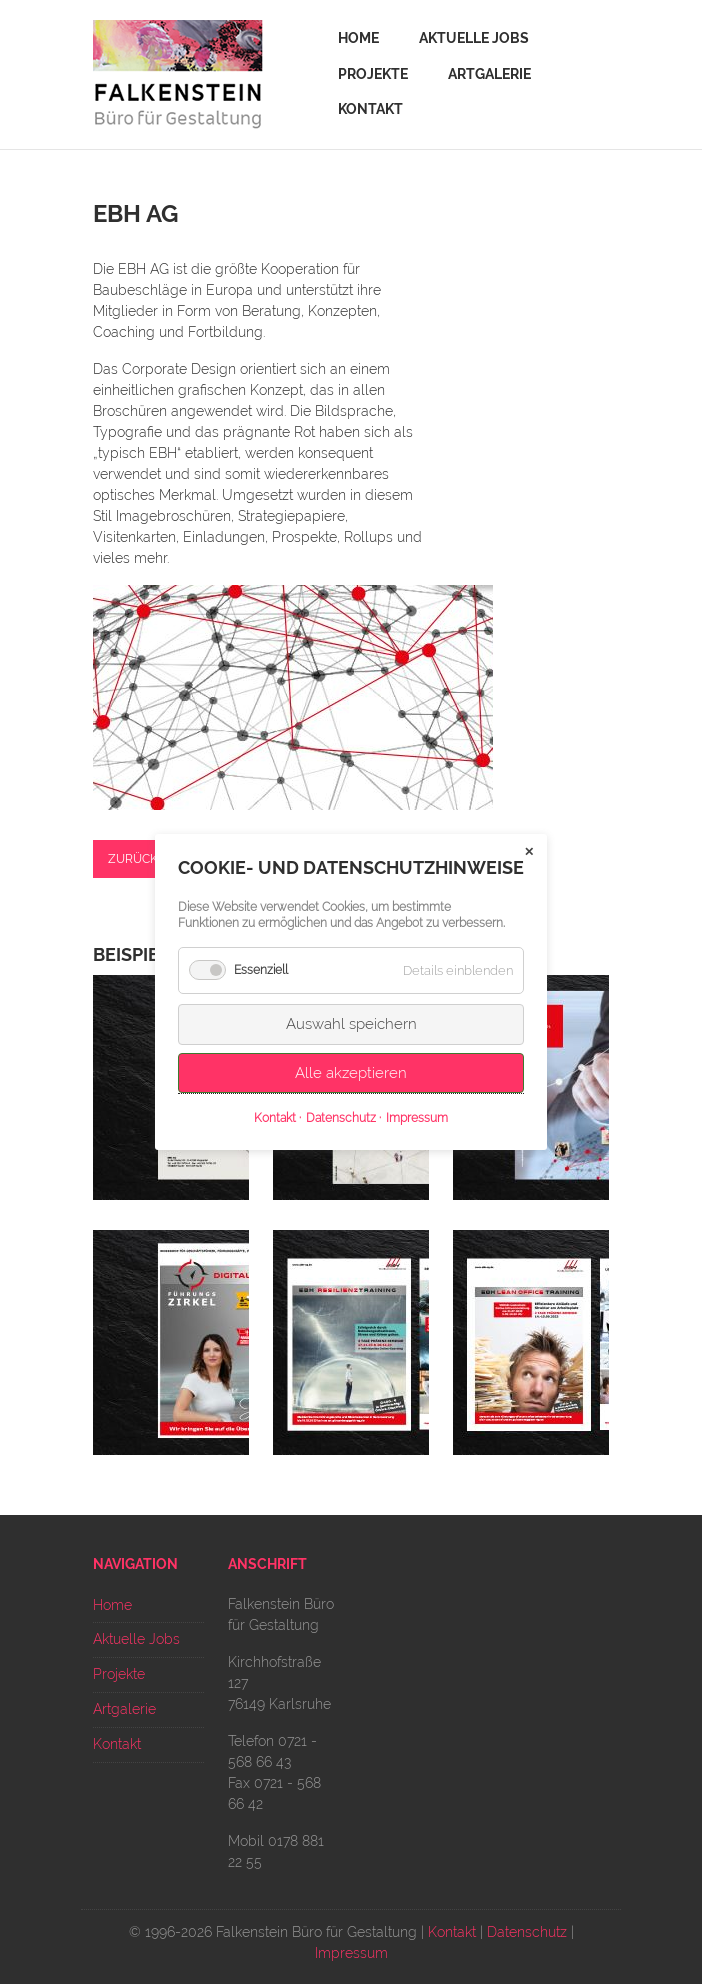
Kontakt (370, 109)
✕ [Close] (529, 852)
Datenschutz (527, 1932)
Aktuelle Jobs (474, 38)
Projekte (373, 74)
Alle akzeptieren (351, 1073)
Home (358, 38)
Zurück (133, 859)
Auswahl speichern (351, 1024)
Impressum (351, 1953)
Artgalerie (489, 74)
